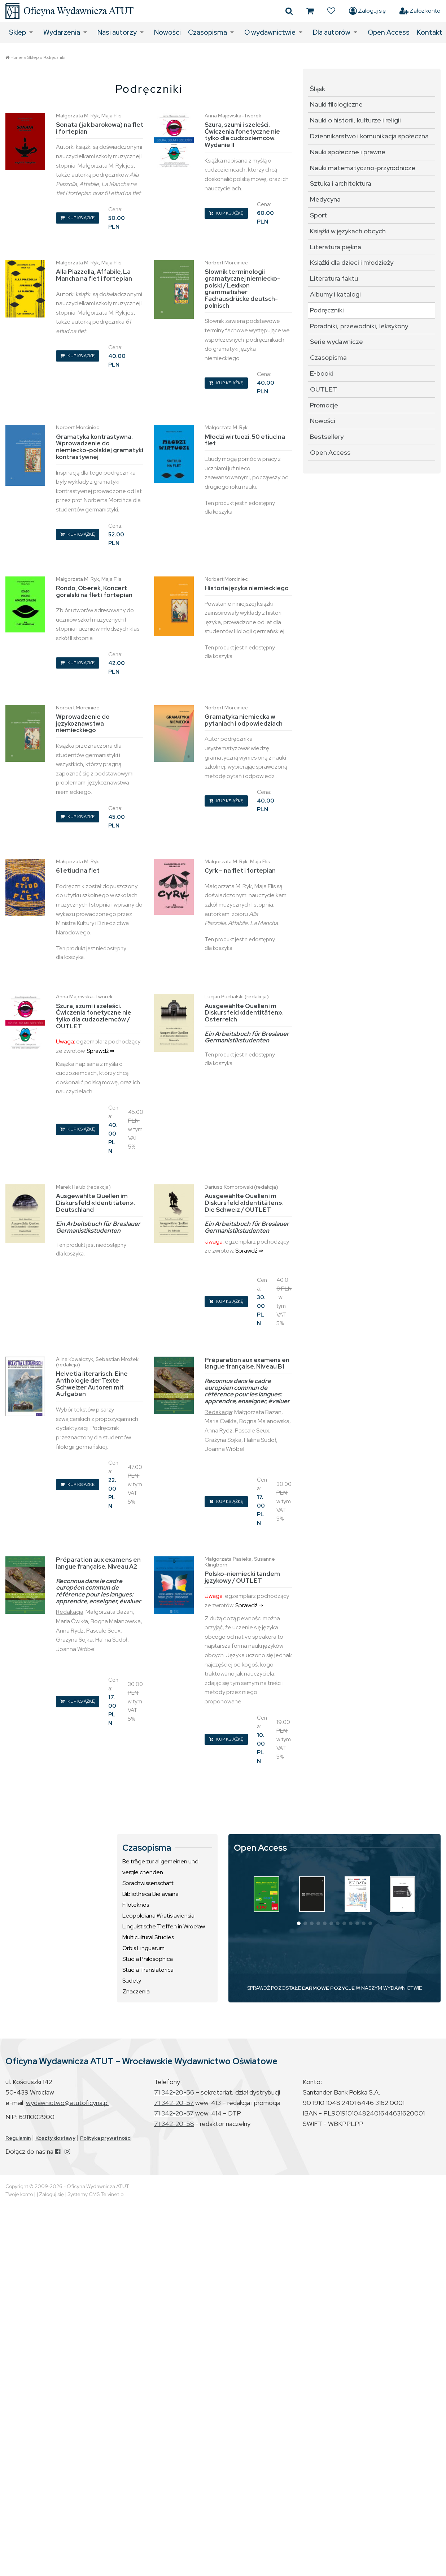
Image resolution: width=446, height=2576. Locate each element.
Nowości (167, 32)
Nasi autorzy (117, 32)
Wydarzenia (61, 32)
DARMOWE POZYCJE (328, 1988)
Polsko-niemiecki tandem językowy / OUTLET (242, 1577)
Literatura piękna (335, 247)
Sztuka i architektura (340, 183)
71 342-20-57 (174, 2103)
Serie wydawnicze (336, 341)
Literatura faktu (334, 278)
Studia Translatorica (148, 1970)
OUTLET (323, 389)
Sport (318, 215)
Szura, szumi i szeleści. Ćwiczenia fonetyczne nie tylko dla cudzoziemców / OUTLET (93, 1016)
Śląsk (317, 89)
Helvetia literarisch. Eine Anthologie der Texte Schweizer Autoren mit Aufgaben (92, 1384)
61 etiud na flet (78, 870)
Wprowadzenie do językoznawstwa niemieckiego (83, 723)
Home (16, 57)
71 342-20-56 (174, 2092)
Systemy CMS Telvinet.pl (95, 2194)
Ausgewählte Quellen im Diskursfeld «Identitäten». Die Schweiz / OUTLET (244, 1202)
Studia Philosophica (147, 1959)
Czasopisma (207, 32)
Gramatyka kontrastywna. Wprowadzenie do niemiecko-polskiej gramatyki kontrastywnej (99, 447)
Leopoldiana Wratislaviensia (158, 1915)
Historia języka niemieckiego (247, 588)
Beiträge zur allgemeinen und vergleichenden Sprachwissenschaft (160, 1872)
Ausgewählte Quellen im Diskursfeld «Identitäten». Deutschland (95, 1202)
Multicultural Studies (148, 1937)
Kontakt (429, 32)
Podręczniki (54, 57)
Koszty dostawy (55, 2138)
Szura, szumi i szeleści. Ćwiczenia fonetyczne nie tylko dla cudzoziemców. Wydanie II (242, 135)
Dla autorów (331, 32)
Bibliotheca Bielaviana (150, 1894)
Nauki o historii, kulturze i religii (355, 120)
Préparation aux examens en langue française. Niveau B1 (247, 1363)
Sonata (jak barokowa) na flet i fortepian (99, 128)
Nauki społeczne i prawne (347, 152)
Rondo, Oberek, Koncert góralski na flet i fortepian (94, 591)
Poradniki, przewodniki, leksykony (359, 326)
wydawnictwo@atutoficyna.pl (67, 2103)
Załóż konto (420, 11)
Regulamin (18, 2138)
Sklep (17, 32)
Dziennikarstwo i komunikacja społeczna (369, 136)
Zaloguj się (367, 11)
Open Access (389, 32)
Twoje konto (19, 2194)
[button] (299, 1923)
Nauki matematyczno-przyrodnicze (362, 168)
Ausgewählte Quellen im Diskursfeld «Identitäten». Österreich (244, 1012)
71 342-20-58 (174, 2123)
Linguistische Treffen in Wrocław (163, 1926)
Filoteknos (135, 1905)
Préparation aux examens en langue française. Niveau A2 (98, 1563)
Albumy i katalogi (335, 294)
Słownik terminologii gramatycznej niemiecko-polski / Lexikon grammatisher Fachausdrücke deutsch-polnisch (242, 288)
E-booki (321, 373)
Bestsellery (327, 436)
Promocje (324, 405)
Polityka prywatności (105, 2138)
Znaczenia (136, 1991)
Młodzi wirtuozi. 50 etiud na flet (245, 440)
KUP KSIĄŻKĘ (78, 218)
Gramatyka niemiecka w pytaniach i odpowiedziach (244, 720)
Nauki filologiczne (336, 104)
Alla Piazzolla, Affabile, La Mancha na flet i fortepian (94, 275)
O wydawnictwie (270, 32)
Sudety (131, 1980)
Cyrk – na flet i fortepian (240, 870)
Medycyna (325, 199)
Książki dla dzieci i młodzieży (351, 262)
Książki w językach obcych (348, 231)
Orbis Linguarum (143, 1948)
